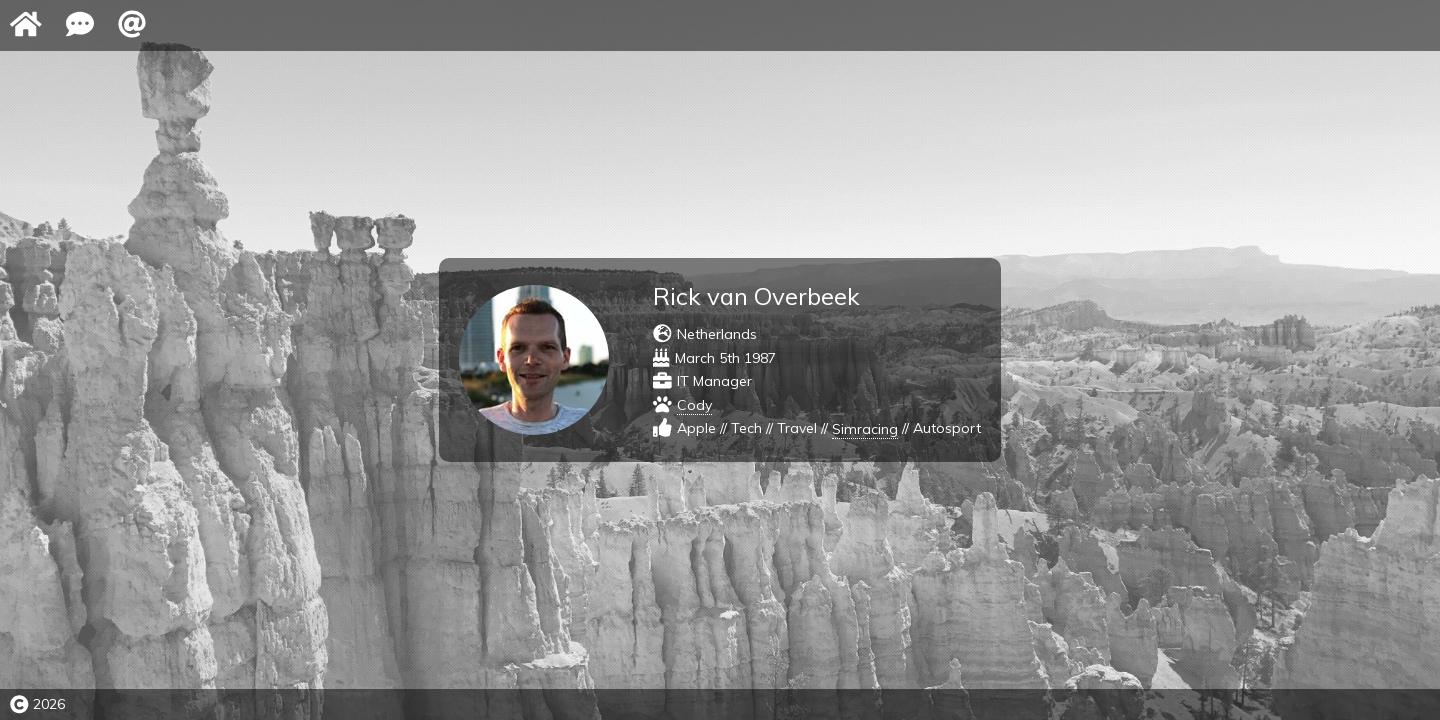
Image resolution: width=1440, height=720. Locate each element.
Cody (694, 405)
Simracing (865, 429)
